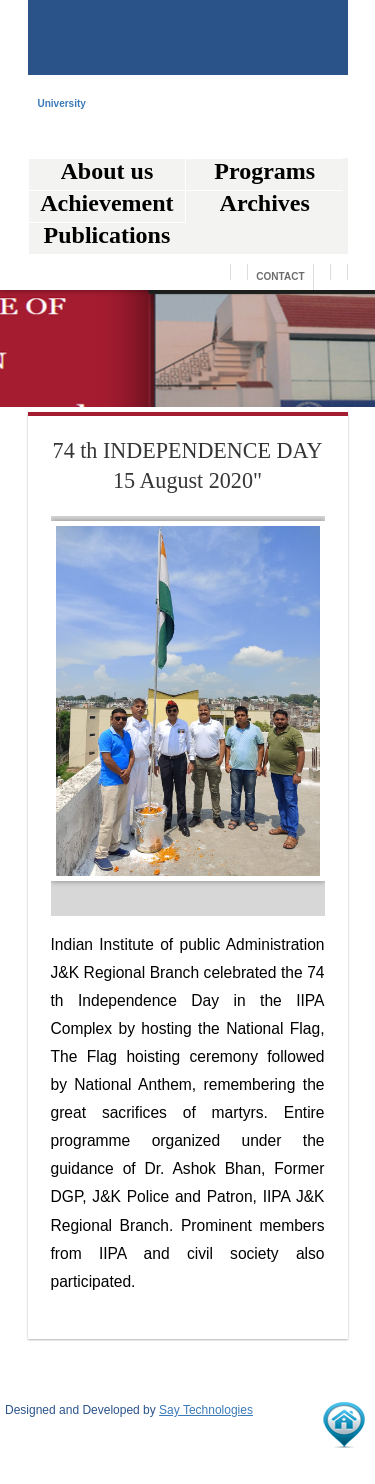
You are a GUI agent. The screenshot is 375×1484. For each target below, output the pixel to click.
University (62, 104)
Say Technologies (206, 1410)
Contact (280, 276)
